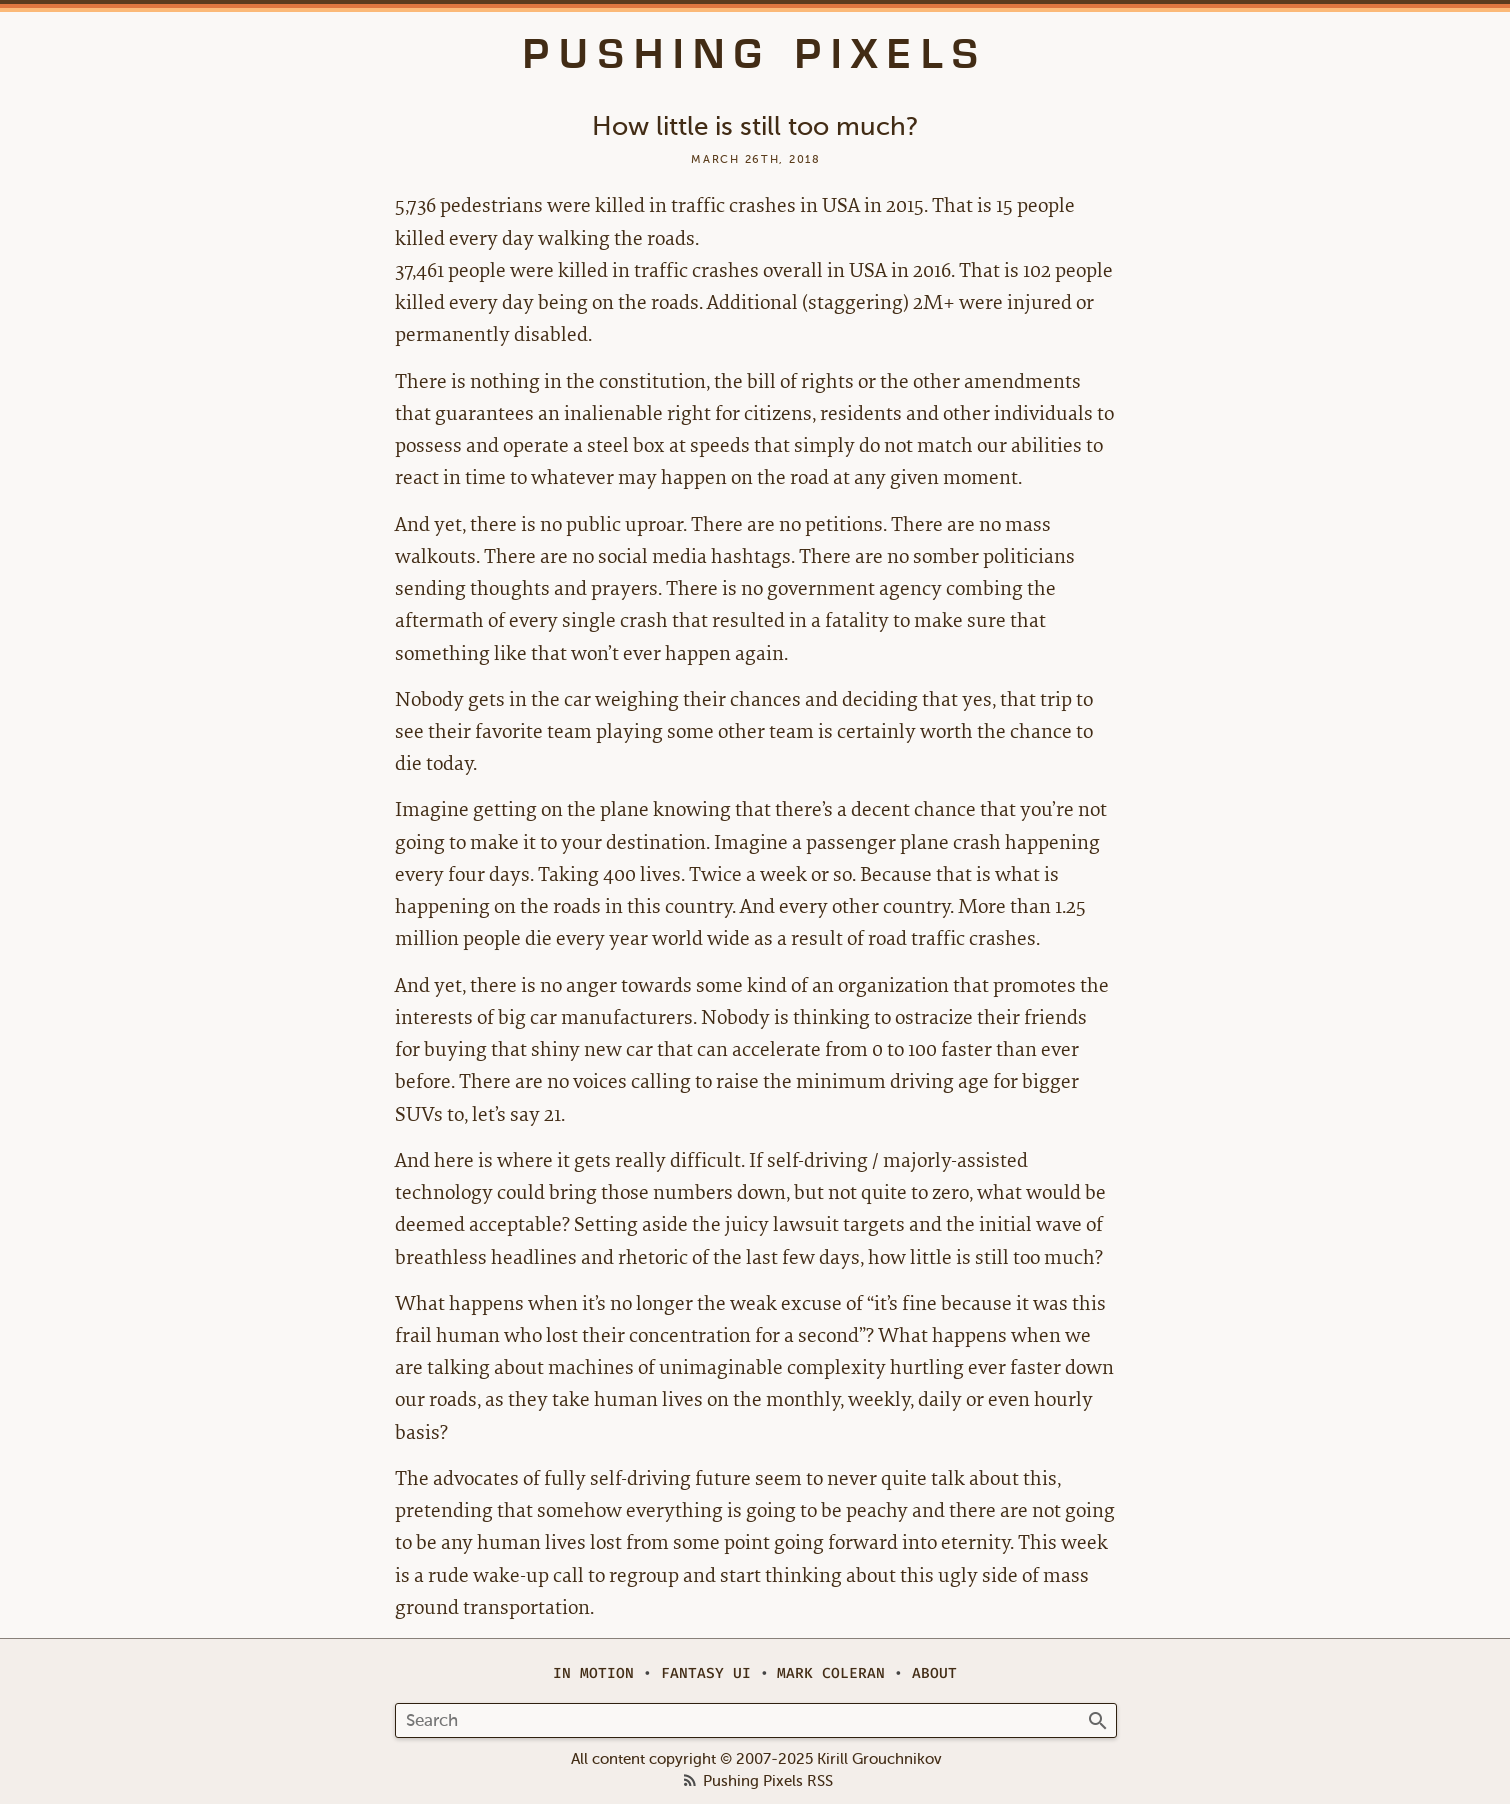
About (934, 1673)
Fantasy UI (706, 1673)
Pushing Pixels (755, 54)
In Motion (593, 1673)
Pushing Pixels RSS (768, 1782)
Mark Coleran (831, 1673)
